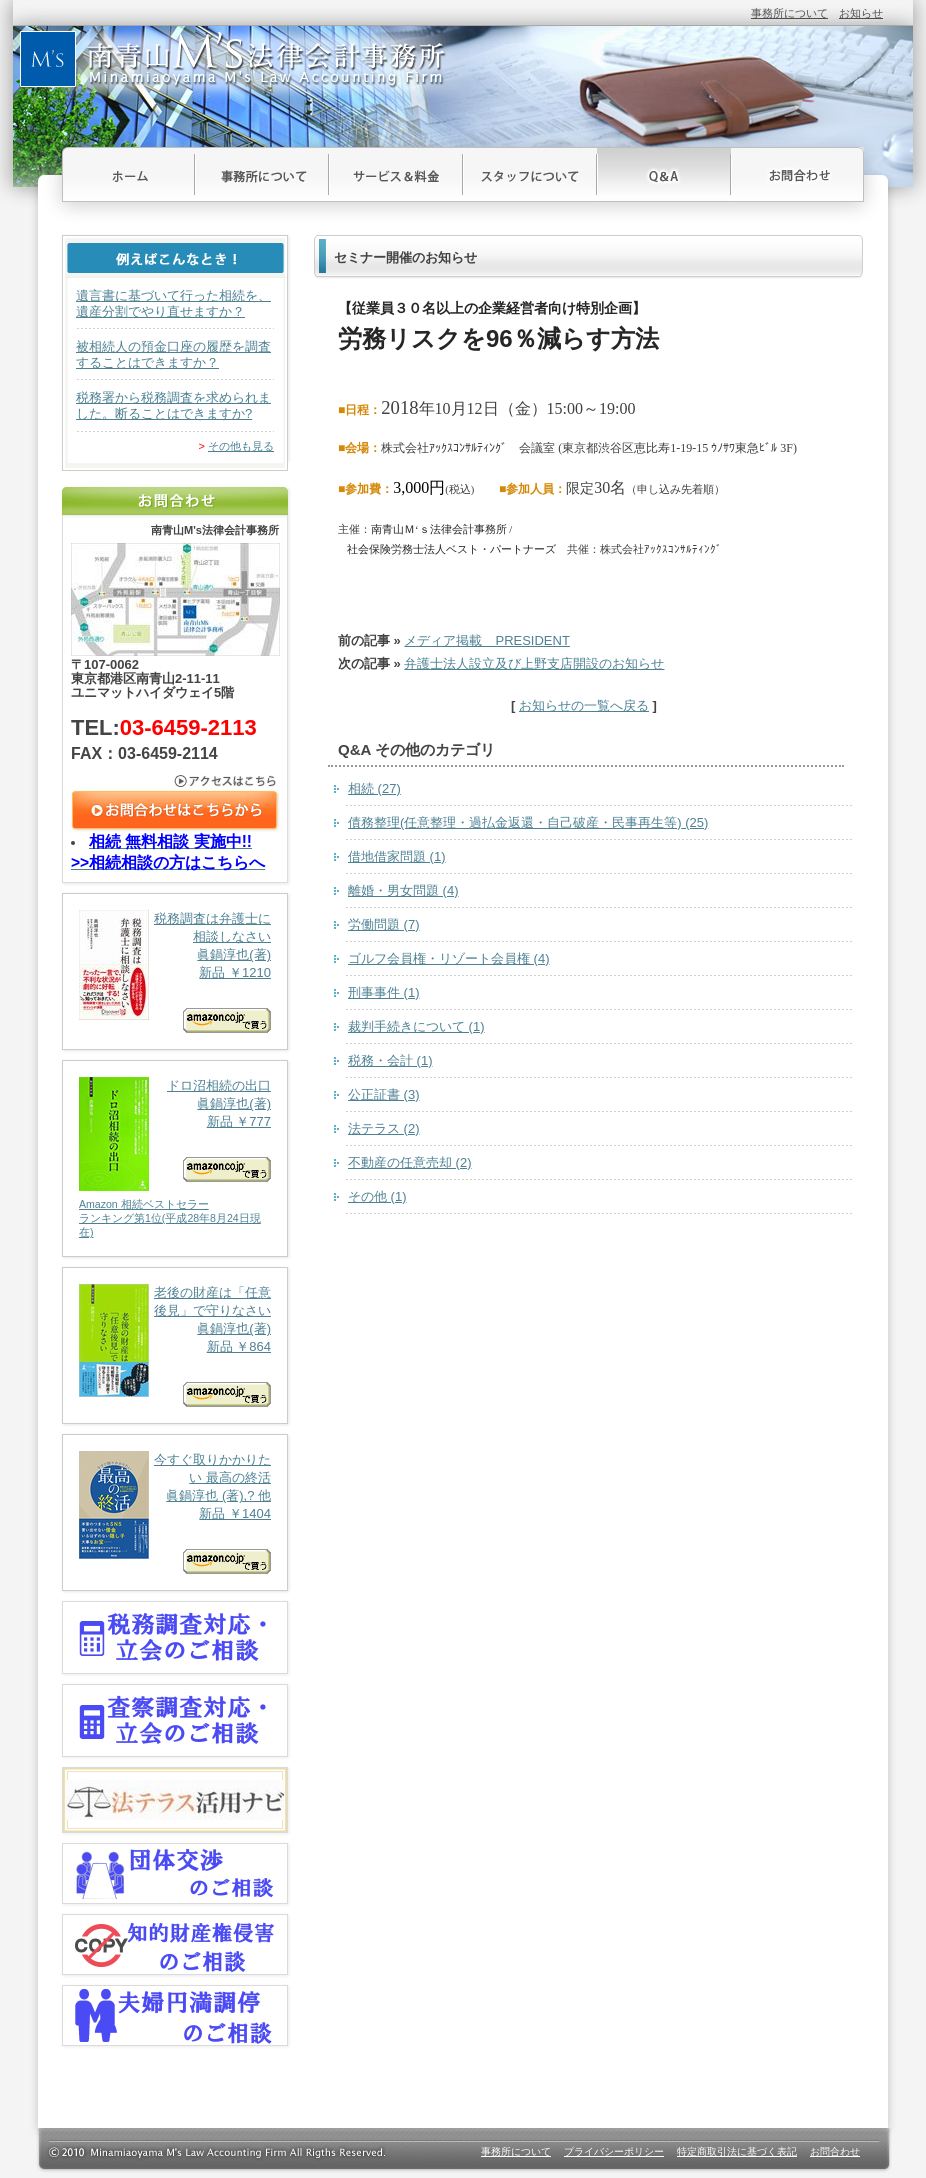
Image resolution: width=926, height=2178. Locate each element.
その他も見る (241, 446)
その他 (377, 1196)
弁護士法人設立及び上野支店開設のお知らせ (534, 663)
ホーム (128, 174)
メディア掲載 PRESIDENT (486, 640)
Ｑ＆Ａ (664, 174)
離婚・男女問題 (403, 890)
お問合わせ (797, 174)
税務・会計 (390, 1060)
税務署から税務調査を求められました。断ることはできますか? (173, 405)
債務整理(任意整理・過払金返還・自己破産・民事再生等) (528, 822)
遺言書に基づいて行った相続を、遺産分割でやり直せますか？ (173, 303)
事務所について (789, 13)
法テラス (384, 1128)
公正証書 (384, 1094)
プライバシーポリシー (614, 2151)
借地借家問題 (397, 856)
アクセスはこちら (175, 781)
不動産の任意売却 (410, 1162)
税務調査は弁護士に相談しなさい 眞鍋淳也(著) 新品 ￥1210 (175, 971)
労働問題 (384, 924)
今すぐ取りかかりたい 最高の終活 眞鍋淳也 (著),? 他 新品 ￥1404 (175, 1512)
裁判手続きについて (416, 1026)
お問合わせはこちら (175, 811)
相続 (374, 788)
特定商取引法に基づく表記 (737, 2151)
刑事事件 (384, 992)
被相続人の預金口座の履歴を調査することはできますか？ (173, 354)
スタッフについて (530, 174)
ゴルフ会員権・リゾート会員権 (449, 958)
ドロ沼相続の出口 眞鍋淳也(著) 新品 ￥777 (175, 1158)
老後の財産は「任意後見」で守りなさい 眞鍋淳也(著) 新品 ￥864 (175, 1345)
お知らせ (861, 13)
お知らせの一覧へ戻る (584, 705)
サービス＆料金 (396, 174)
